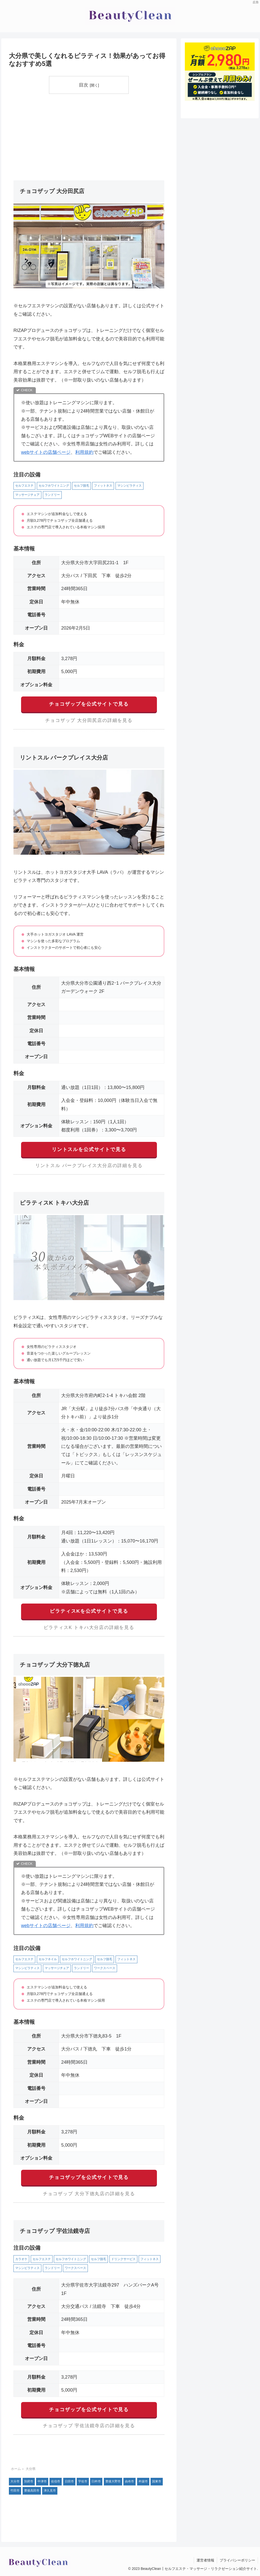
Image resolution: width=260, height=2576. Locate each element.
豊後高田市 (31, 2490)
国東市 (156, 2481)
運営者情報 (205, 2560)
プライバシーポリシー (237, 2560)
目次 (83, 85)
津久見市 (50, 2490)
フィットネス (103, 485)
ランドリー (52, 495)
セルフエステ (24, 485)
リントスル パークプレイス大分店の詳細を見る (89, 1165)
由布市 (129, 2481)
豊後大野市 (113, 2481)
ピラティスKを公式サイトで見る (89, 1611)
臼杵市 (96, 2481)
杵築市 (143, 2481)
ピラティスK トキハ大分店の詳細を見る (89, 1627)
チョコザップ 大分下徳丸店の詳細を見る (89, 2193)
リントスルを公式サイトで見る (89, 1149)
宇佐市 (82, 2481)
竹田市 (15, 2490)
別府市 (28, 2481)
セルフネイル (48, 1959)
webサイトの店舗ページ (46, 452)
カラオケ (21, 2259)
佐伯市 (55, 2481)
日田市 (69, 2481)
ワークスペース (104, 1968)
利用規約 (84, 452)
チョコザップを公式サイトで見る (89, 704)
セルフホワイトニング (54, 485)
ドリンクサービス (123, 2259)
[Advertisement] (88, 140)
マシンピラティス (129, 485)
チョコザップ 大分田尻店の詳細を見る (88, 720)
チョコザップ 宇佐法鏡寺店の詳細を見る (89, 2425)
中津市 (42, 2481)
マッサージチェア (27, 495)
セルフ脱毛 (81, 485)
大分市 (15, 2481)
